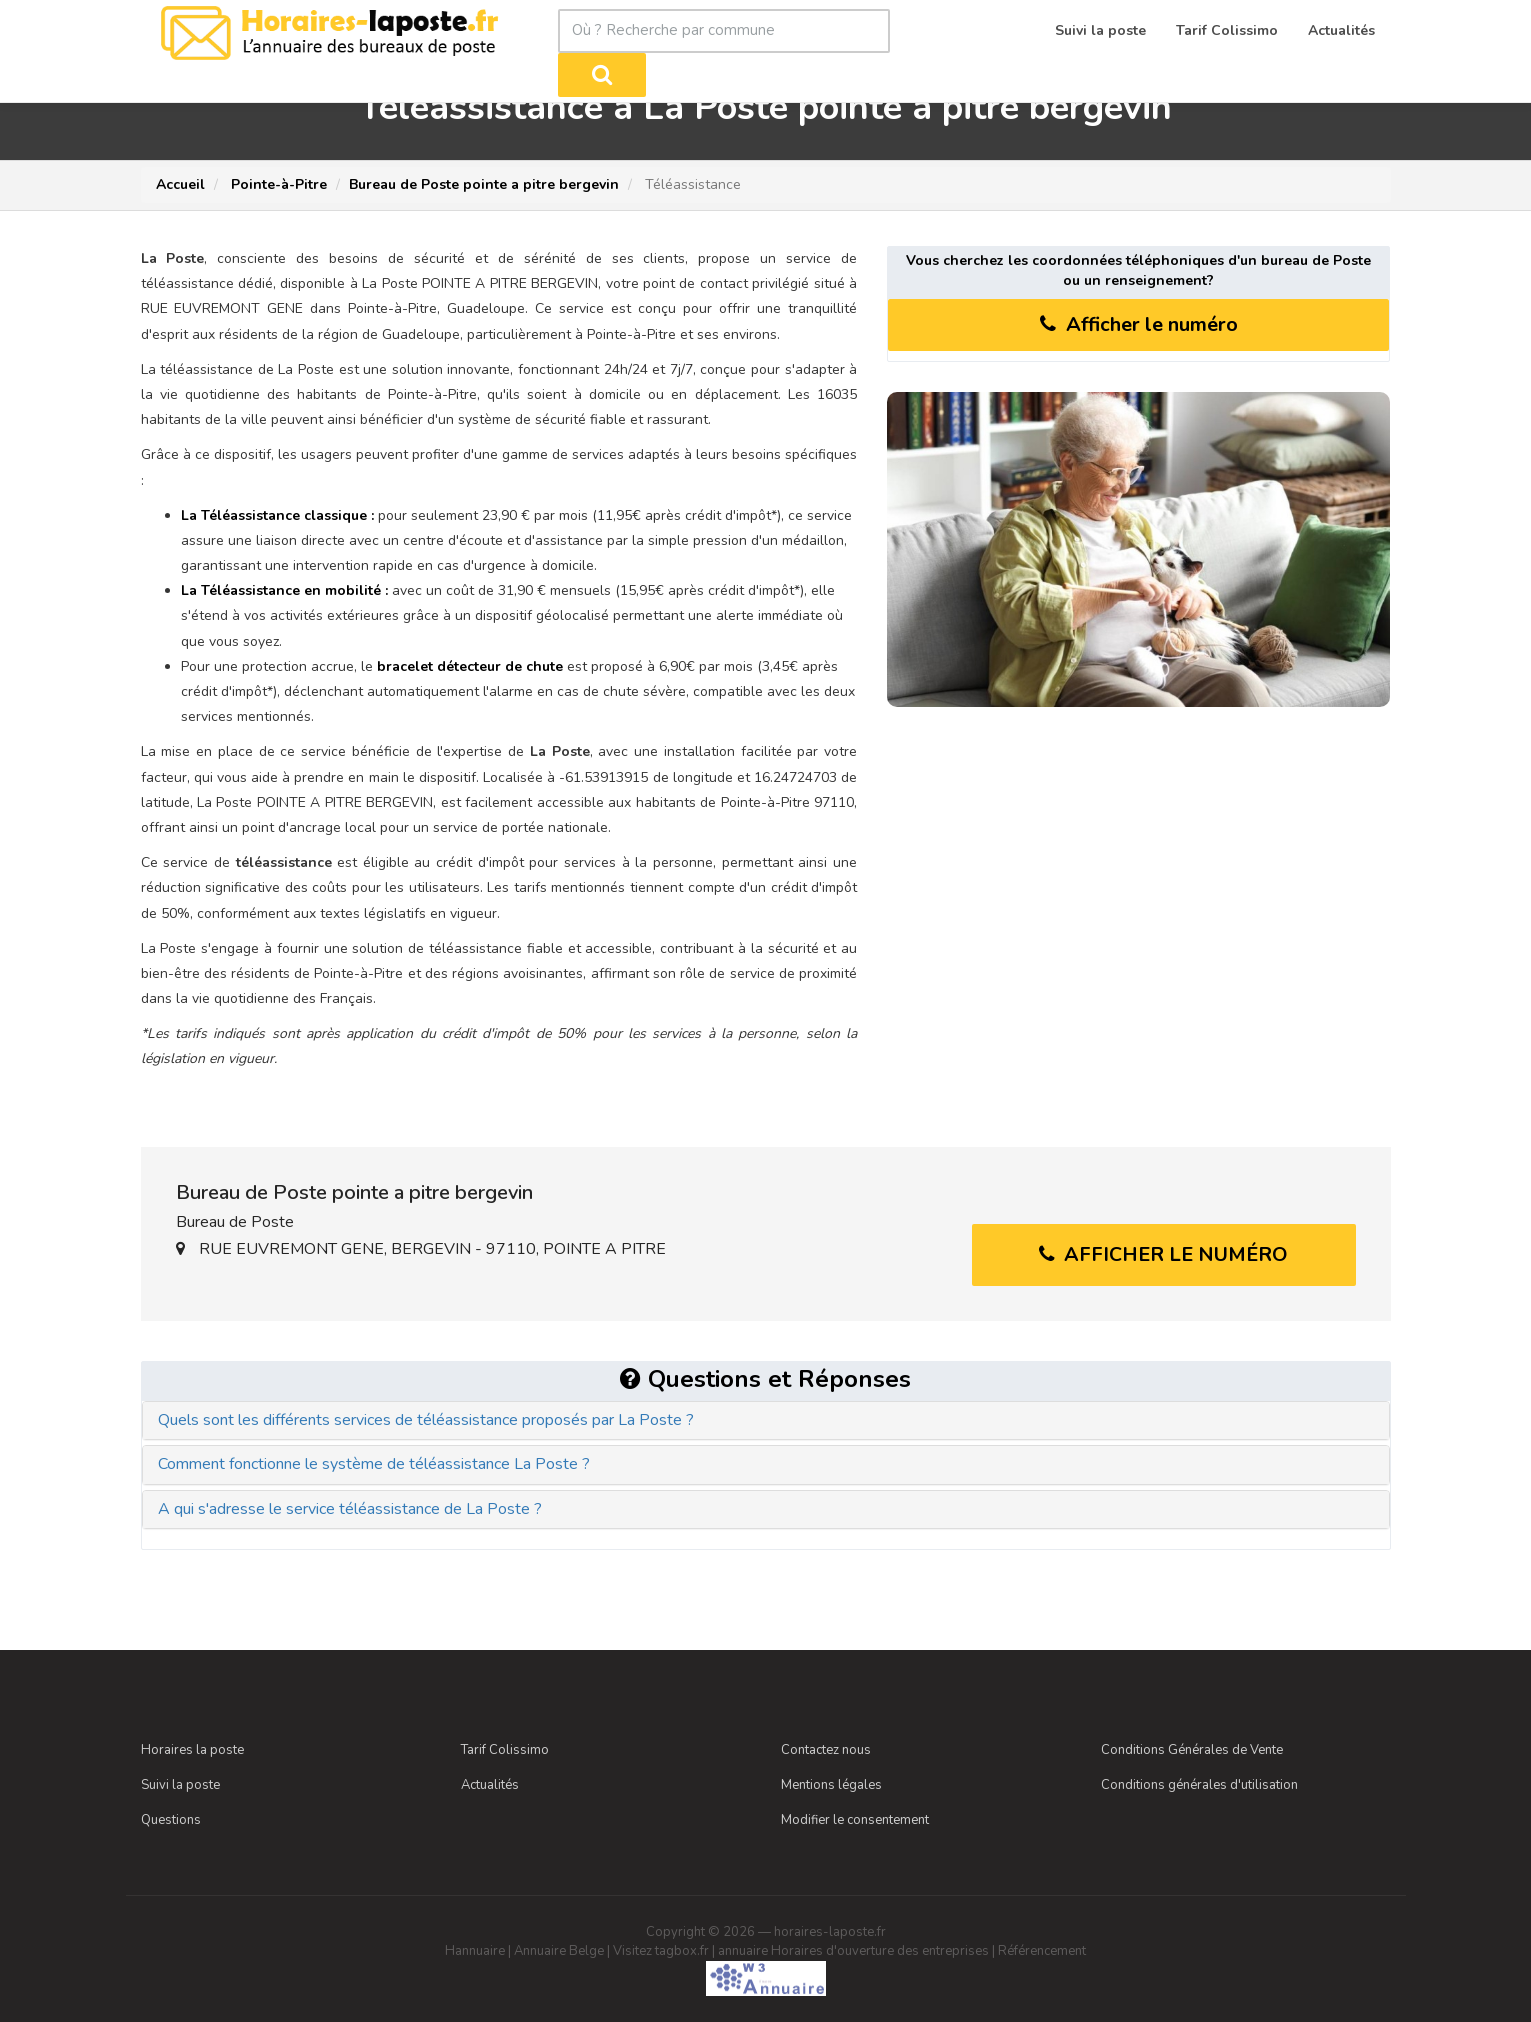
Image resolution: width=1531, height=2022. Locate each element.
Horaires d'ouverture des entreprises (880, 1950)
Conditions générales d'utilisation (1199, 1784)
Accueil (180, 184)
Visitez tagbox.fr (661, 1950)
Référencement (1042, 1950)
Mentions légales (831, 1784)
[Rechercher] (929, 31)
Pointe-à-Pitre (277, 184)
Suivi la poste (180, 1784)
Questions (171, 1819)
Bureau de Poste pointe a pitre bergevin (484, 184)
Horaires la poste (192, 1749)
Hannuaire (475, 1950)
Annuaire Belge (559, 1950)
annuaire (743, 1950)
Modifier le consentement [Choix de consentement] (855, 1819)
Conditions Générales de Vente (1192, 1749)
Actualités (490, 1784)
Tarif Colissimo (505, 1749)
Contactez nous (826, 1749)
